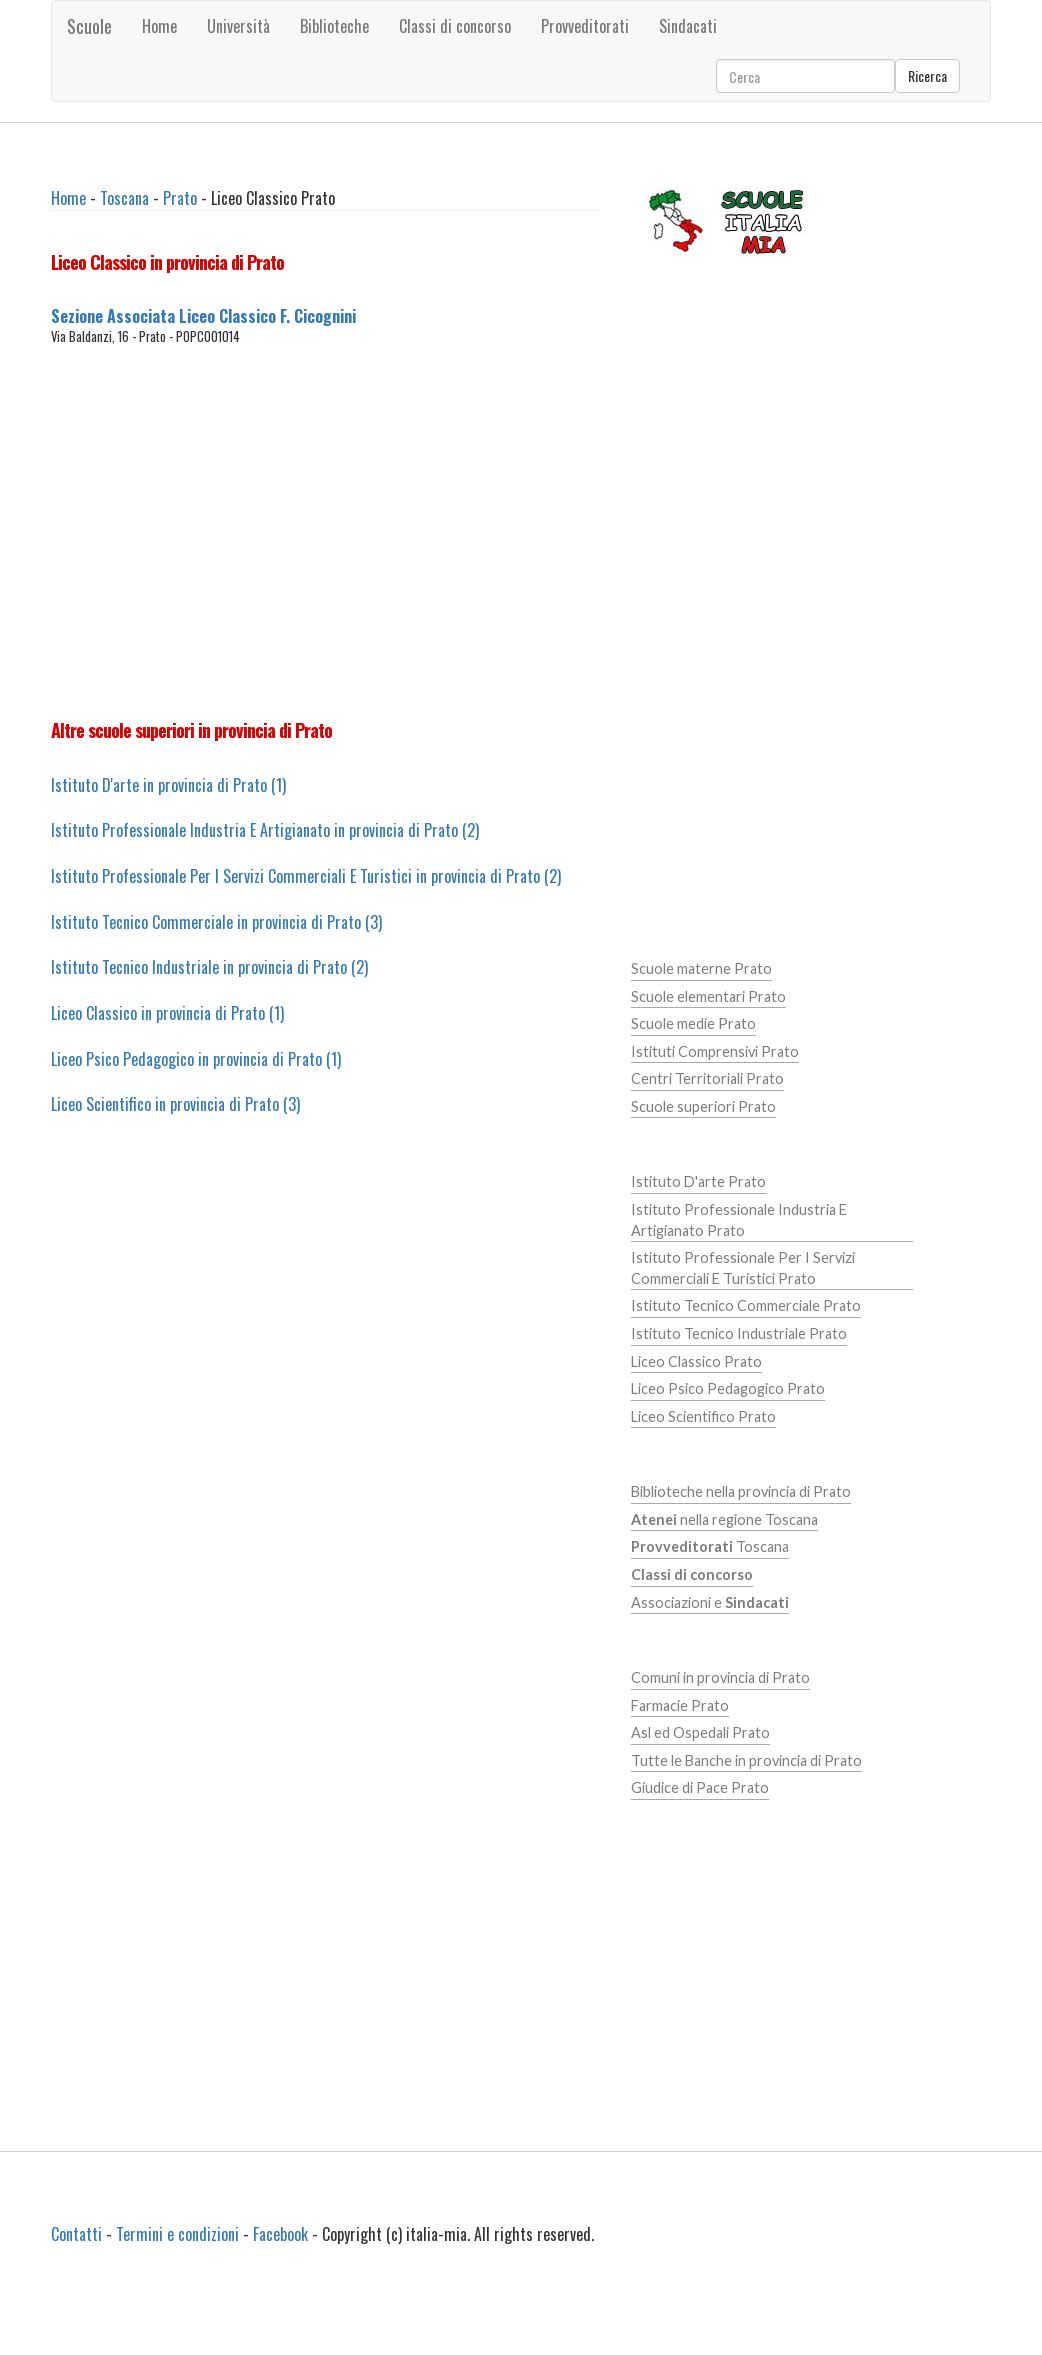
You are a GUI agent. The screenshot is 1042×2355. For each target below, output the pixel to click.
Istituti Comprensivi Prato (715, 1051)
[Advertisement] (386, 532)
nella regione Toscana (724, 1519)
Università (238, 26)
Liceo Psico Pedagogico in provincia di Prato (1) (196, 1059)
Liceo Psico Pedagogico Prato (728, 1388)
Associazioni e (710, 1602)
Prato (180, 198)
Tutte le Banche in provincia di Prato (746, 1760)
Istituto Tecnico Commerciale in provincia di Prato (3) (216, 922)
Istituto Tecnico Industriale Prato (739, 1333)
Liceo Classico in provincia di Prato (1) (167, 1013)
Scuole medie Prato (693, 1023)
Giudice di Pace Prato (700, 1787)
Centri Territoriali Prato (707, 1078)
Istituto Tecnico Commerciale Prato (746, 1305)
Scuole (89, 26)
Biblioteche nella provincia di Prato (741, 1491)
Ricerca (927, 75)
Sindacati (688, 26)
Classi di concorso (455, 26)
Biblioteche (334, 26)
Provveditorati (585, 26)
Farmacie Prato (680, 1705)
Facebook (280, 2234)
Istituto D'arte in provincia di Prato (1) (168, 785)
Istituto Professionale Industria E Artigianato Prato (739, 1220)
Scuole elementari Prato (708, 996)
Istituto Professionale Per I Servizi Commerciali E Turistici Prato (743, 1268)
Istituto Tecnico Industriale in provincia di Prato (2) (209, 967)
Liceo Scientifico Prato (703, 1416)
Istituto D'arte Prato (698, 1181)
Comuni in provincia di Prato (720, 1677)
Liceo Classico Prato (696, 1361)
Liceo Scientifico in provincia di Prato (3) (175, 1104)
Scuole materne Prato (701, 968)
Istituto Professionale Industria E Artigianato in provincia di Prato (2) (265, 830)
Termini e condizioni (177, 2234)
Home (159, 26)
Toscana (124, 198)
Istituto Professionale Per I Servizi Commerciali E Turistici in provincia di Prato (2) (306, 876)
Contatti (76, 2234)
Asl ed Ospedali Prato (700, 1732)
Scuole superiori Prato (703, 1106)
